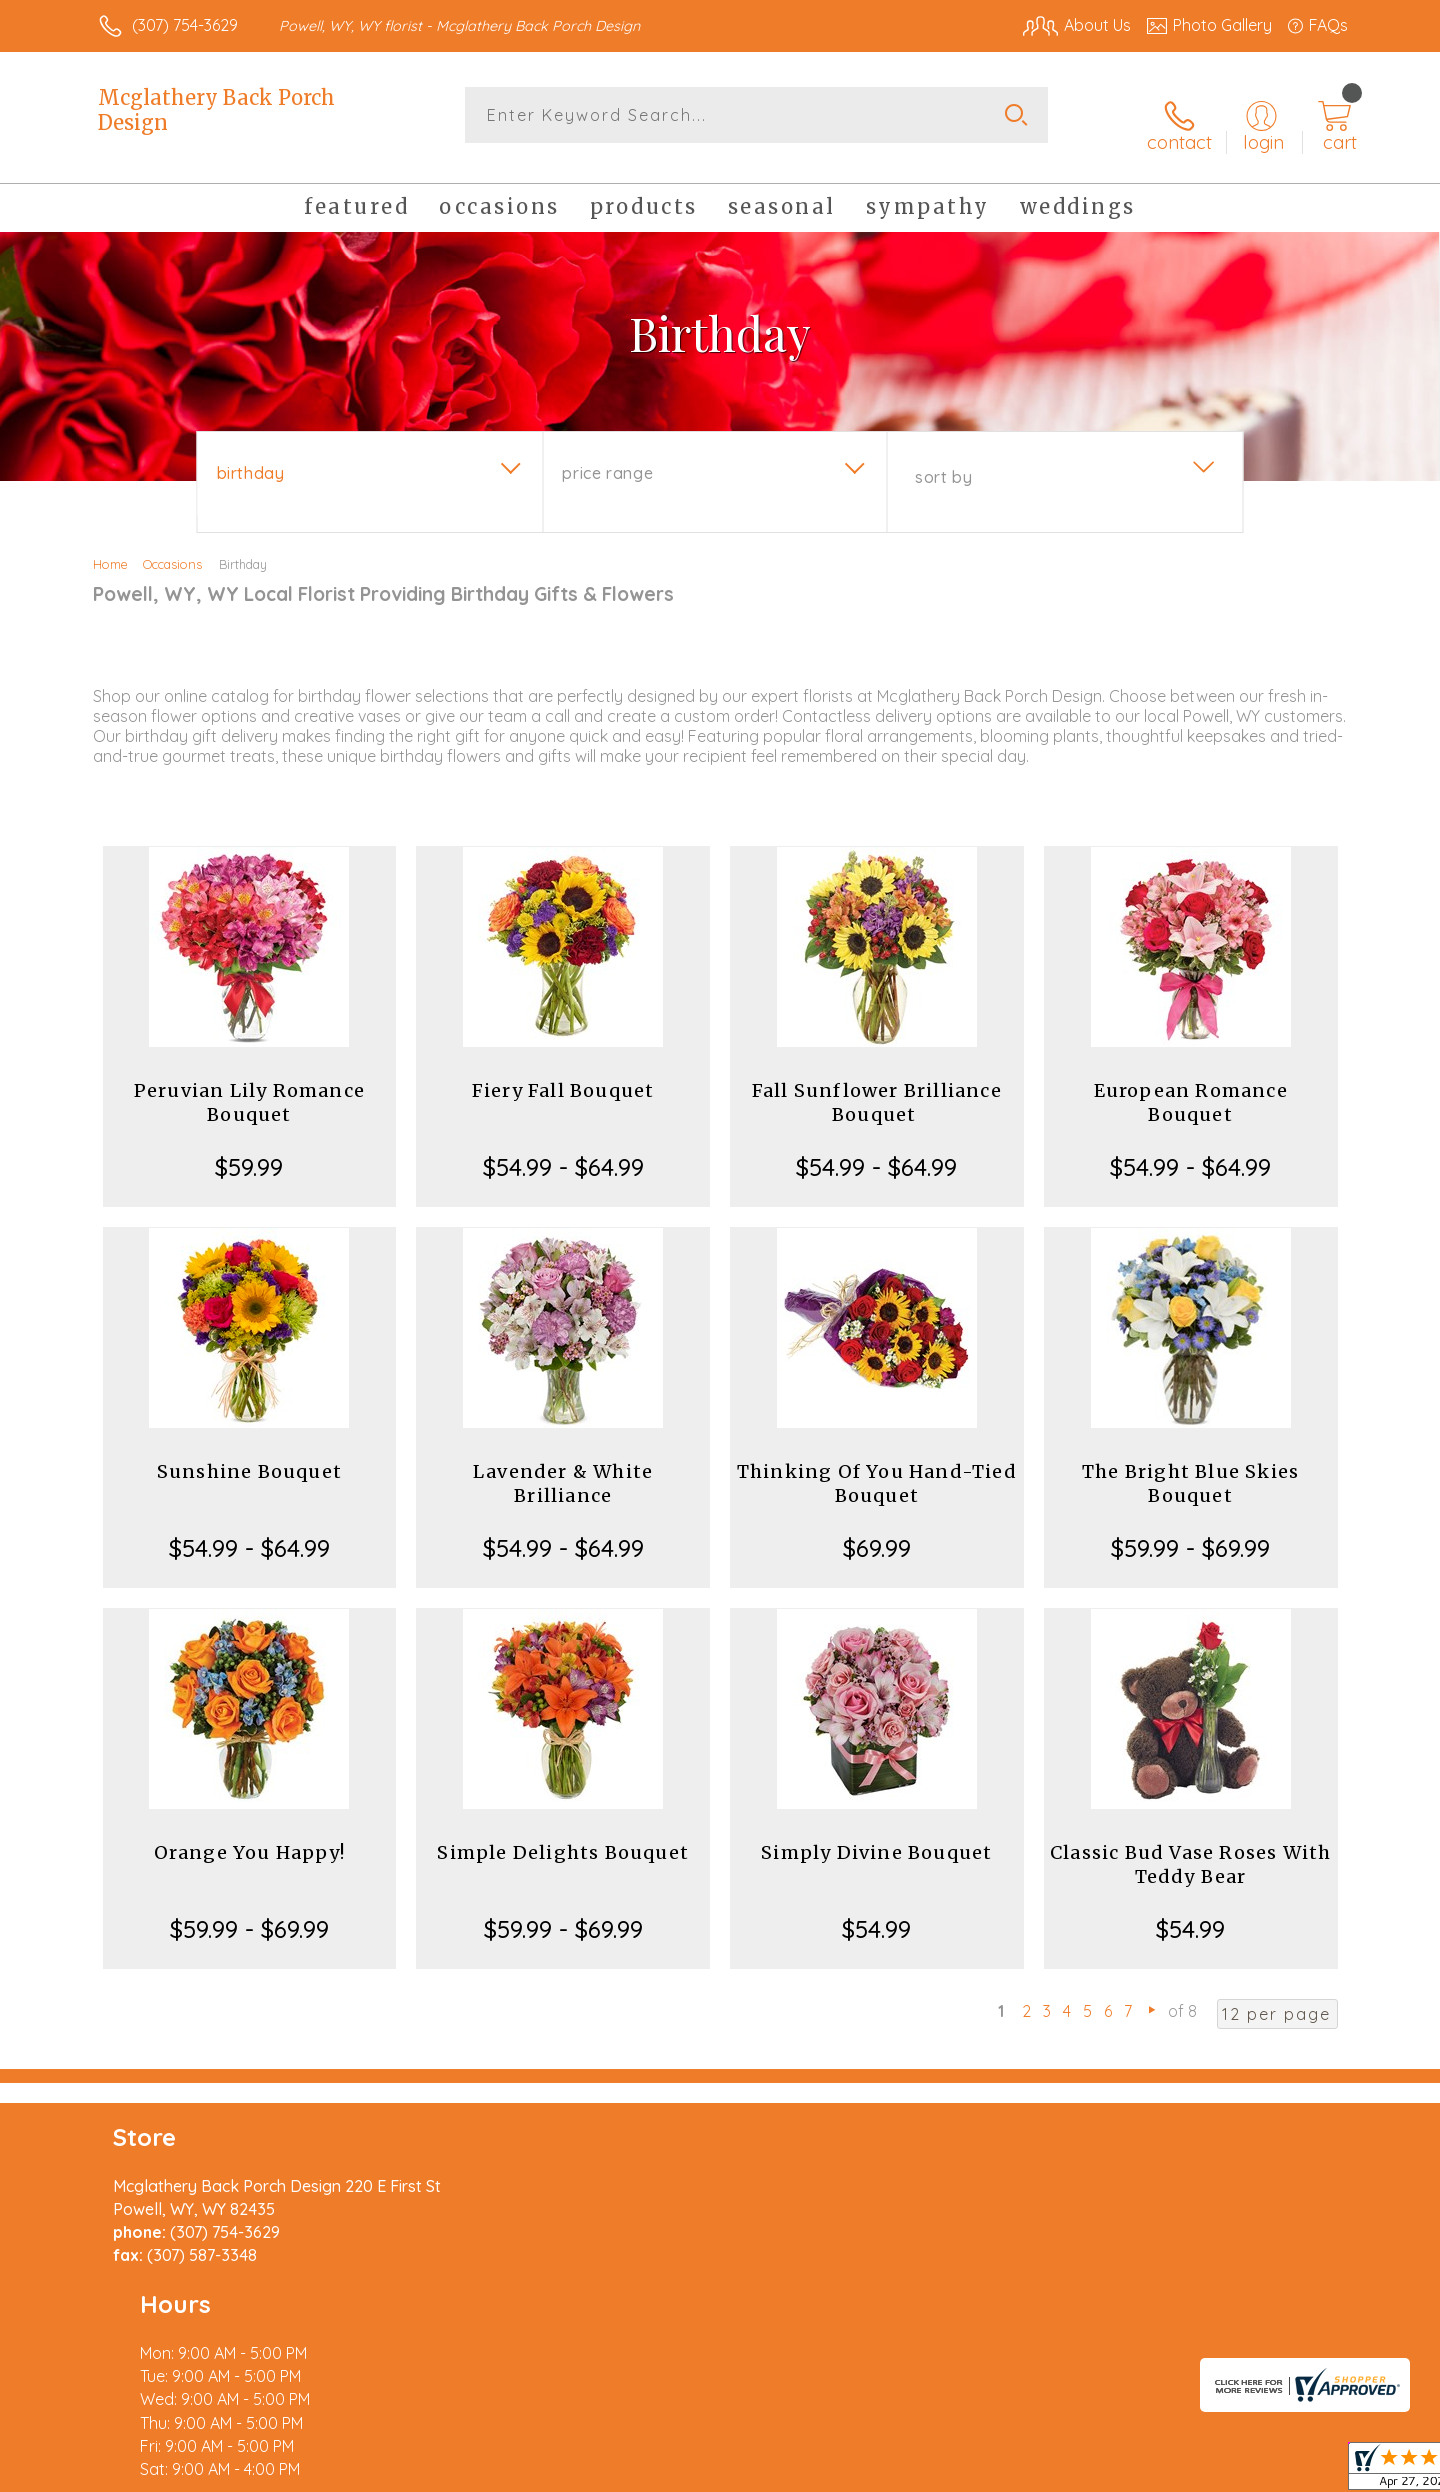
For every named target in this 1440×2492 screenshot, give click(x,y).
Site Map (1294, 2471)
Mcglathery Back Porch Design (216, 110)
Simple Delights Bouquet (563, 1836)
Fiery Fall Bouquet (563, 1074)
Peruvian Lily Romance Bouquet (249, 1086)
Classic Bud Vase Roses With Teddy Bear (1190, 1848)
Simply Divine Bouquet (876, 1836)
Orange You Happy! (249, 1836)
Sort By (943, 461)
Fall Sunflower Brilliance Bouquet (877, 1086)
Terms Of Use (910, 2471)
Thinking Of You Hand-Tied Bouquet (877, 1467)
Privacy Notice (1028, 2471)
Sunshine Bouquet (249, 1455)
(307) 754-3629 (185, 25)
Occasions (172, 548)
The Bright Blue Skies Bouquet (1190, 1467)
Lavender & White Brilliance (563, 1467)
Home (110, 548)
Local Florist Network (1171, 2471)
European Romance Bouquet (1191, 1086)
